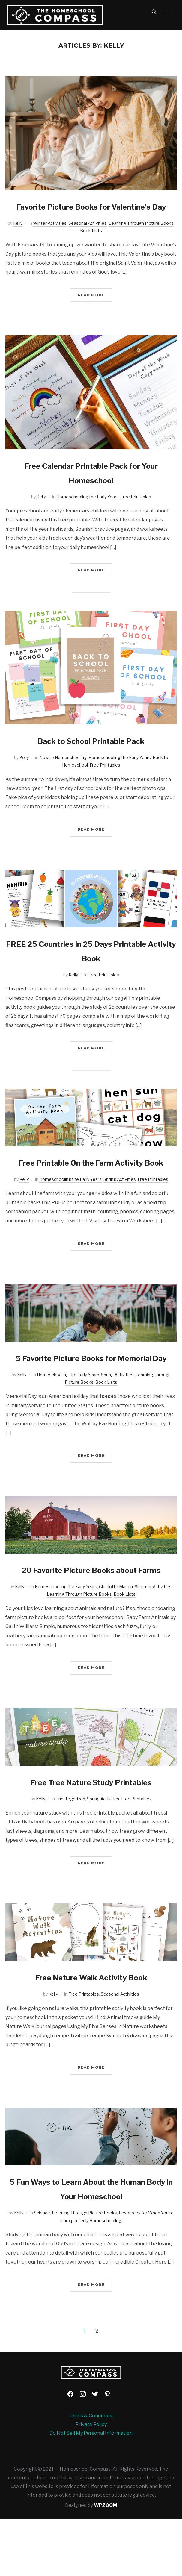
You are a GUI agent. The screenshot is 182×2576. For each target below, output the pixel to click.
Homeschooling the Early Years (87, 511)
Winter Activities (50, 237)
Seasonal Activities (87, 237)
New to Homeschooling (63, 771)
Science (42, 2270)
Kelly (17, 237)
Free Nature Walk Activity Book (91, 2034)
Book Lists (91, 245)
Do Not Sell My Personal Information (91, 2490)
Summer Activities (153, 1644)
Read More (91, 309)
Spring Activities (119, 1207)
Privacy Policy (91, 2482)
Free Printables (136, 511)
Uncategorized (70, 1856)
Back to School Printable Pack (91, 755)
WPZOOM (105, 2563)
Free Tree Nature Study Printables (91, 1839)
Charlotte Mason (116, 1644)
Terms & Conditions (91, 2473)
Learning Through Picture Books (141, 237)
